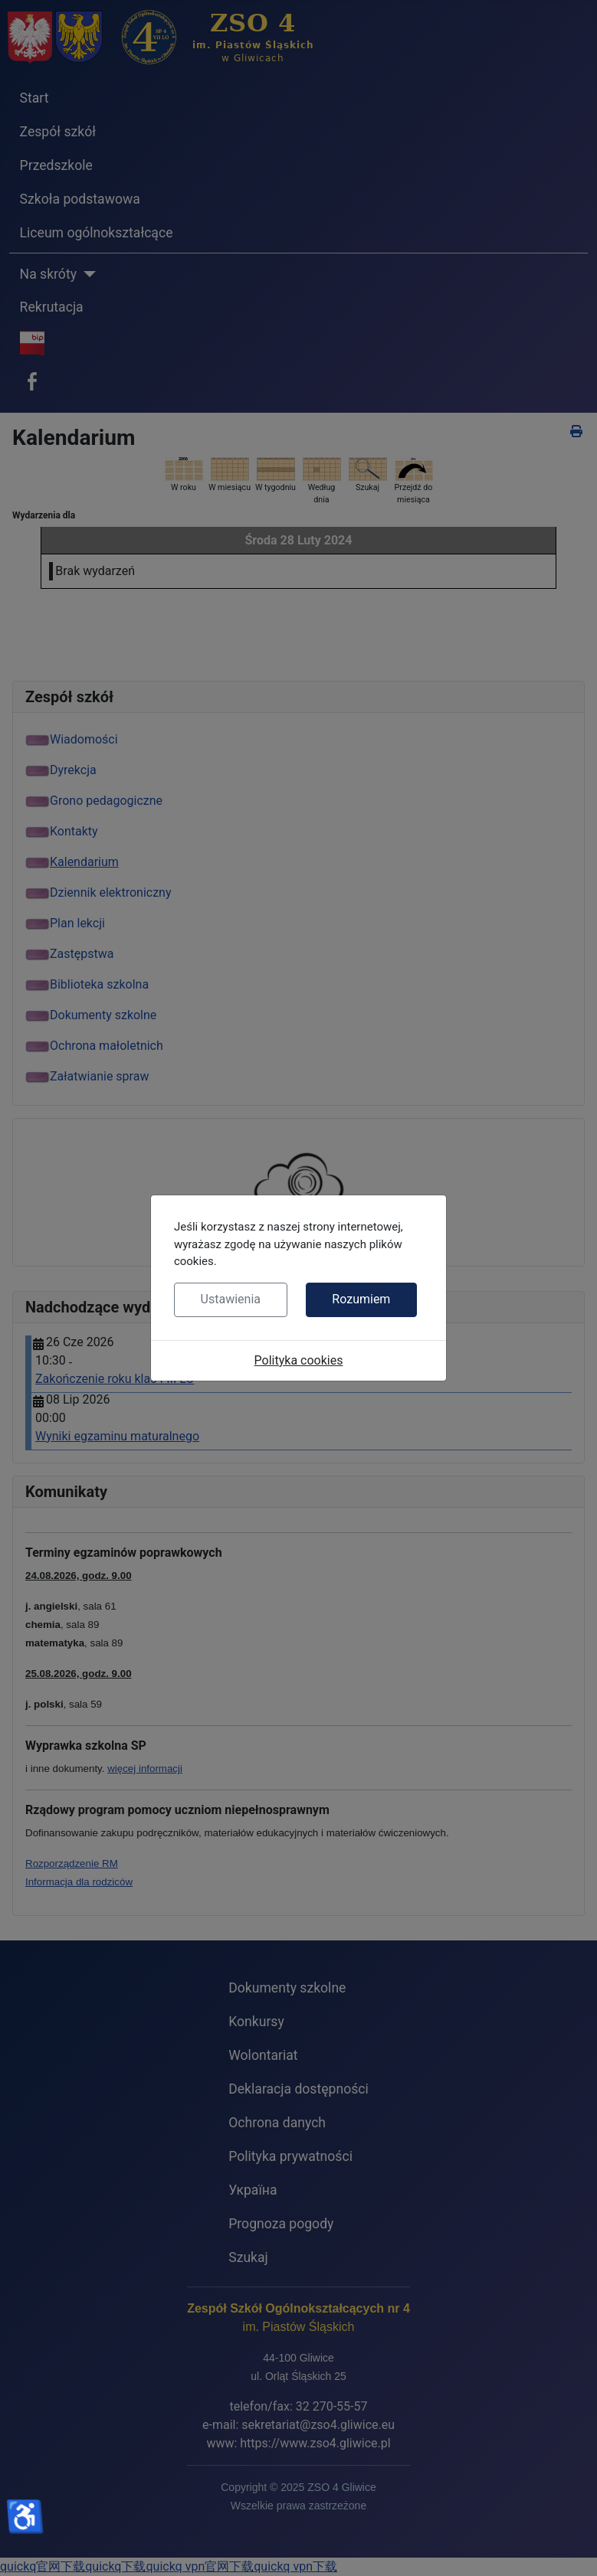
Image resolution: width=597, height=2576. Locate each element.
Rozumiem (361, 1299)
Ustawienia (231, 1299)
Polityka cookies (298, 1360)
